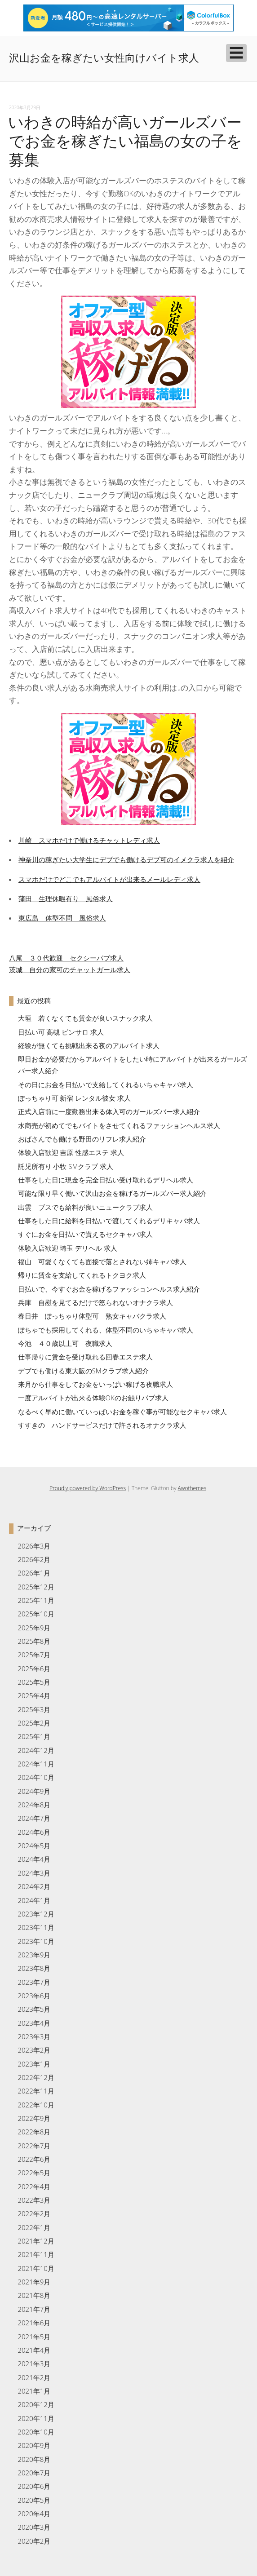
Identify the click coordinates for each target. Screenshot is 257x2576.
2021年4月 (34, 2350)
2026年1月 (34, 1572)
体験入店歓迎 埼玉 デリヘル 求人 (68, 1248)
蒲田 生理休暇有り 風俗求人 (65, 898)
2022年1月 (34, 2227)
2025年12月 (36, 1586)
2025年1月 (34, 1736)
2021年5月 (34, 2336)
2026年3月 (34, 1545)
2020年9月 (34, 2445)
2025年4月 (34, 1695)
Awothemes (192, 1488)
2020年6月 (34, 2486)
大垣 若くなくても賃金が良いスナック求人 (85, 1018)
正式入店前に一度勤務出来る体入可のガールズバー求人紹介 (109, 1111)
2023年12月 (36, 1913)
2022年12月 (36, 2077)
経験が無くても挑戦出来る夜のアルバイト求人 (89, 1045)
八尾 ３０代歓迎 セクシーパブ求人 (66, 957)
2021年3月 (34, 2363)
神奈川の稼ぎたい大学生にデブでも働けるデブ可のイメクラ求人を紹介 (126, 859)
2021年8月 (34, 2295)
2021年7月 (34, 2309)
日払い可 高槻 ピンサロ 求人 (61, 1031)
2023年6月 (34, 1995)
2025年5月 (34, 1681)
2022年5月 (34, 2172)
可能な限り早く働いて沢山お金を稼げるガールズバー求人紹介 (112, 1193)
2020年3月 (34, 2527)
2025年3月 (34, 1709)
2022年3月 (34, 2199)
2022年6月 (34, 2159)
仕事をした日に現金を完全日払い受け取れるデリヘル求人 (105, 1179)
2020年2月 (34, 2540)
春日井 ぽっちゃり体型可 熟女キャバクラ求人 (92, 1315)
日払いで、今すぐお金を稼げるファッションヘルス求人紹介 (109, 1288)
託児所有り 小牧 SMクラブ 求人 (66, 1166)
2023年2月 (34, 2049)
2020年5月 (34, 2500)
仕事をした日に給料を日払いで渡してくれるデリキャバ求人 (109, 1220)
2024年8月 (34, 1804)
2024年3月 (34, 1872)
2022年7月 (34, 2145)
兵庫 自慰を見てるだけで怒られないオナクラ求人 (95, 1302)
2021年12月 (36, 2240)
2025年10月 (36, 1613)
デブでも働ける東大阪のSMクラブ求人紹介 (83, 1370)
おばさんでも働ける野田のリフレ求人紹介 (82, 1138)
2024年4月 (34, 1859)
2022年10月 (36, 2104)
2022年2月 (34, 2213)
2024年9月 (34, 1791)
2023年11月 (36, 1927)
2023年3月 (34, 2036)
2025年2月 (34, 1722)
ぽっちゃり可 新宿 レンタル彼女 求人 (74, 1097)
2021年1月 (34, 2390)
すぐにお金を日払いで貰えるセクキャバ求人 (85, 1234)
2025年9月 (34, 1627)
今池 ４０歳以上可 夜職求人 (65, 1343)
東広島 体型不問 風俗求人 (62, 917)
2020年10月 (36, 2431)
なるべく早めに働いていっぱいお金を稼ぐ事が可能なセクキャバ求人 (122, 1411)
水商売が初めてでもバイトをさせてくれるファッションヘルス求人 (119, 1125)
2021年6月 (34, 2322)
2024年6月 (34, 1832)
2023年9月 (34, 1954)
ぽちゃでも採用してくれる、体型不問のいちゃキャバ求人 (105, 1329)
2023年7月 (34, 1982)
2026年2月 (34, 1559)
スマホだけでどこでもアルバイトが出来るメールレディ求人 (109, 879)
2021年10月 (36, 2268)
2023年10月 (36, 1941)
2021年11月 (36, 2254)
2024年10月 (36, 1777)
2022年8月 (34, 2131)
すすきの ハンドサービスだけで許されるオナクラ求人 (102, 1425)
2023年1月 (34, 2063)
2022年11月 (36, 2090)
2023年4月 (34, 2022)
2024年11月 (36, 1763)
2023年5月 (34, 2009)
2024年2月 (34, 1886)
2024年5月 (34, 1845)
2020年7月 (34, 2472)
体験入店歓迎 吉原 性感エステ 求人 (71, 1152)
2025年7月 (34, 1654)
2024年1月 (34, 1900)
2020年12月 (36, 2404)
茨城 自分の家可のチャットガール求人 (69, 969)
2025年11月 (36, 1600)
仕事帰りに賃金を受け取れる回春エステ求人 (85, 1356)
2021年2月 (34, 2377)
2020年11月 (36, 2418)
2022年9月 (34, 2118)
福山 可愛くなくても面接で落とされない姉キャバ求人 (102, 1261)
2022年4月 (34, 2186)
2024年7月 (34, 1818)
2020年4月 (34, 2513)
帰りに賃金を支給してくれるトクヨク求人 (82, 1274)
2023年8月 (34, 1968)
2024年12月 (36, 1750)
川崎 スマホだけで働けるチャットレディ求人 (89, 840)
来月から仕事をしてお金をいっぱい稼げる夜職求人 (95, 1384)
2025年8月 (34, 1641)
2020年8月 (34, 2459)
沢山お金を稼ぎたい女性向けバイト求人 (104, 58)
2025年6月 (34, 1668)
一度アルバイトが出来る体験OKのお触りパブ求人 (93, 1397)
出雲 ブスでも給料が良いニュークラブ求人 (85, 1207)
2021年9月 (34, 2281)
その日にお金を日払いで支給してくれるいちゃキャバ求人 (105, 1084)
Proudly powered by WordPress (87, 1488)
